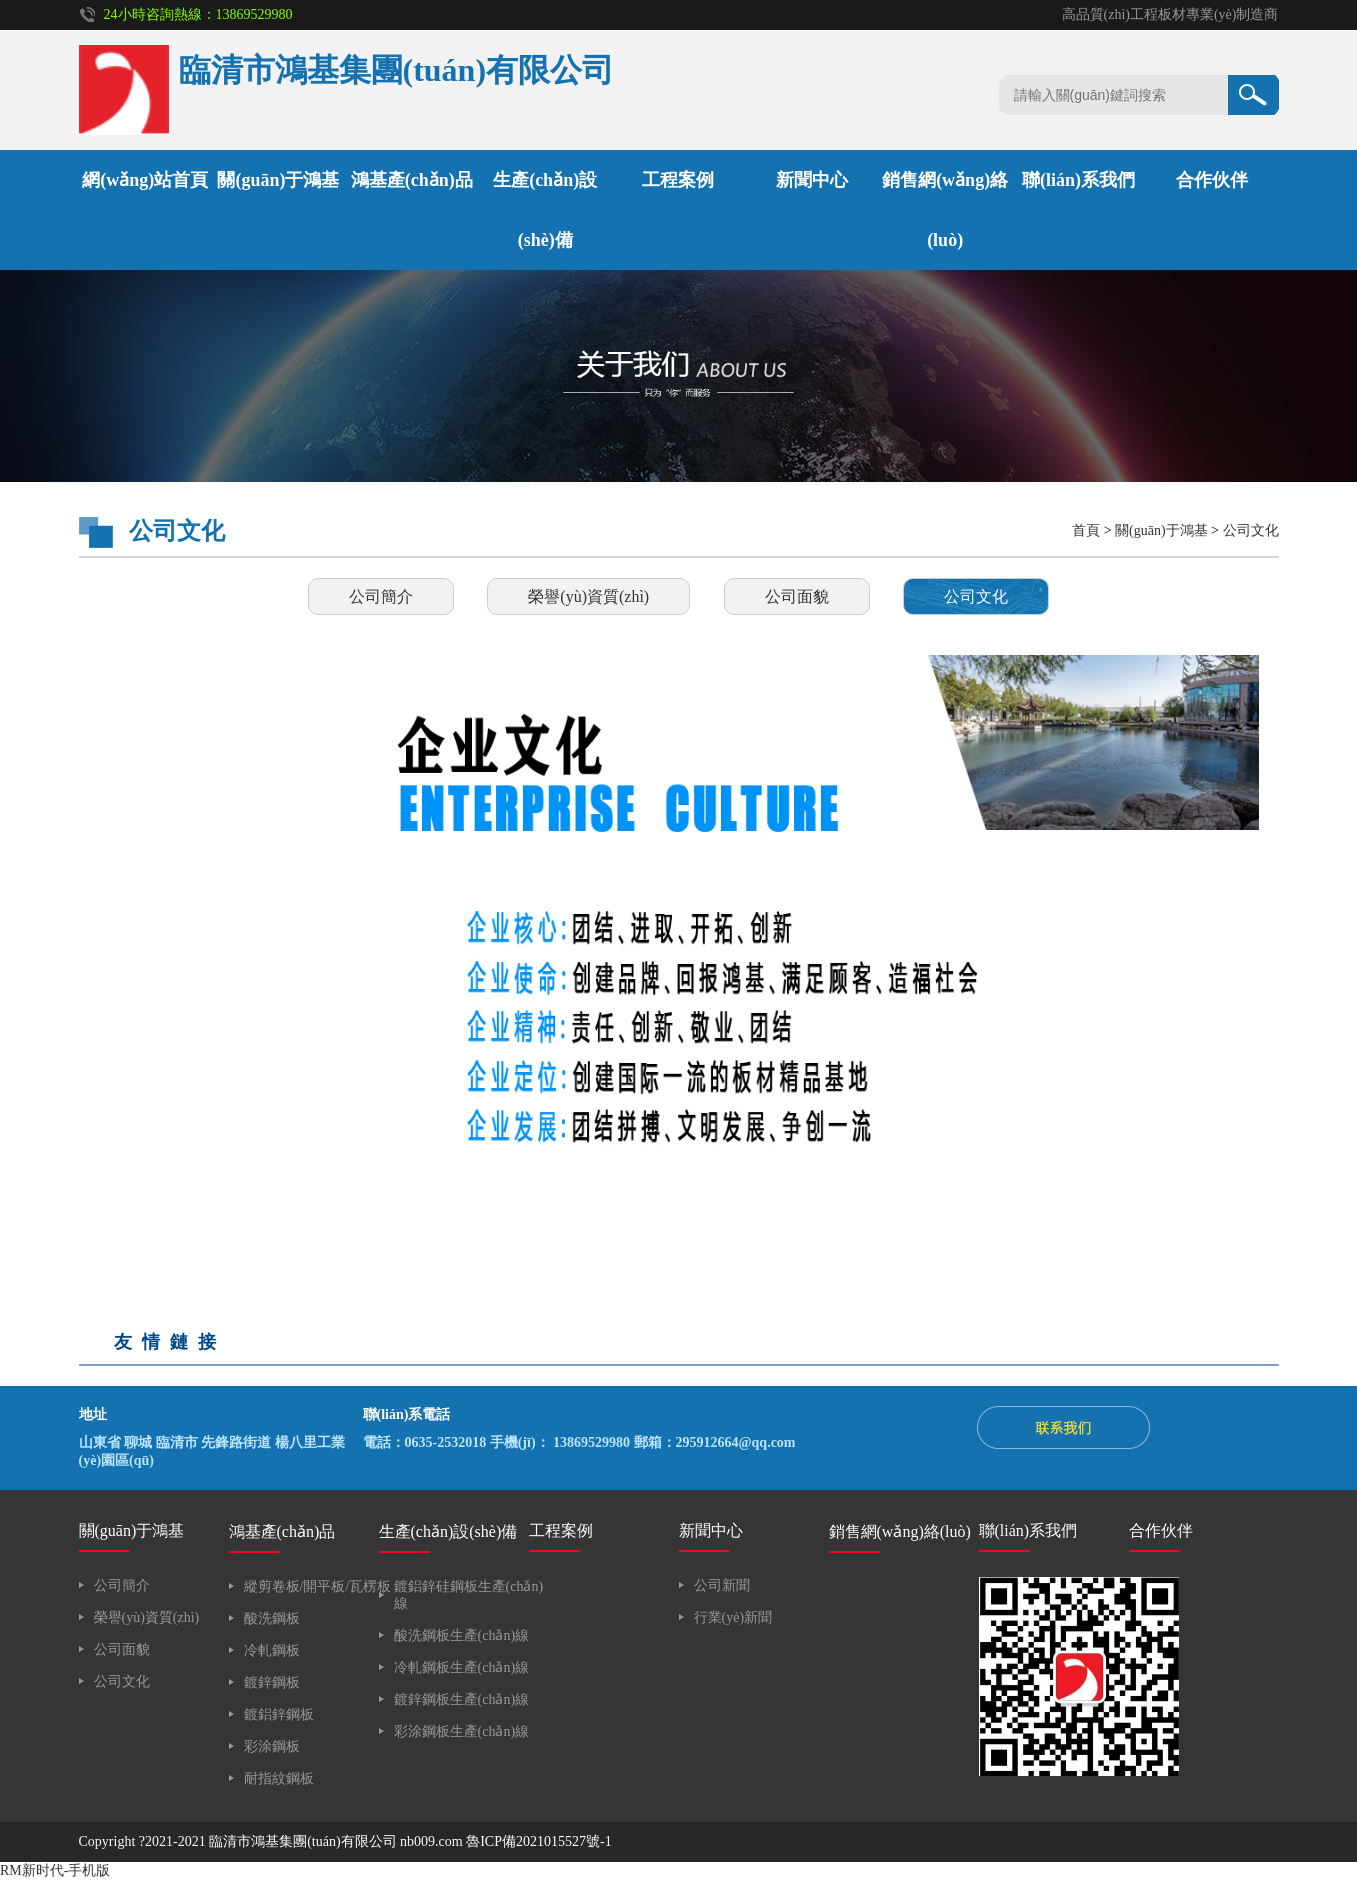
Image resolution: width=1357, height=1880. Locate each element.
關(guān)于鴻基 (278, 180)
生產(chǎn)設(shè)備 (448, 1531)
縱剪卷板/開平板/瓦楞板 (318, 1586)
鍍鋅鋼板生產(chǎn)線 (462, 1699)
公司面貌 (797, 596)
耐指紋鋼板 (279, 1778)
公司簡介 (381, 596)
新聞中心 (812, 180)
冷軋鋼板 (272, 1650)
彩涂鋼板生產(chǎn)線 (462, 1731)
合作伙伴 (1212, 180)
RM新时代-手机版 (55, 1870)
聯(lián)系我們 (1078, 180)
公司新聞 (722, 1585)
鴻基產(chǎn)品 (412, 180)
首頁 (1086, 530)
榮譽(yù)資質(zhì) (588, 596)
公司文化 (1251, 530)
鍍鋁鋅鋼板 (279, 1714)
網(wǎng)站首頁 (145, 180)
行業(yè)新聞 (733, 1617)
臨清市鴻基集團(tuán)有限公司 (302, 1841)
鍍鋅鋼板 (272, 1682)
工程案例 (678, 180)
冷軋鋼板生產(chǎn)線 (462, 1667)
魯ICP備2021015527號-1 (538, 1841)
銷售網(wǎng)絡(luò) (900, 1531)
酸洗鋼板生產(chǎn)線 (462, 1635)
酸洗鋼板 (272, 1618)
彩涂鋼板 (272, 1746)
